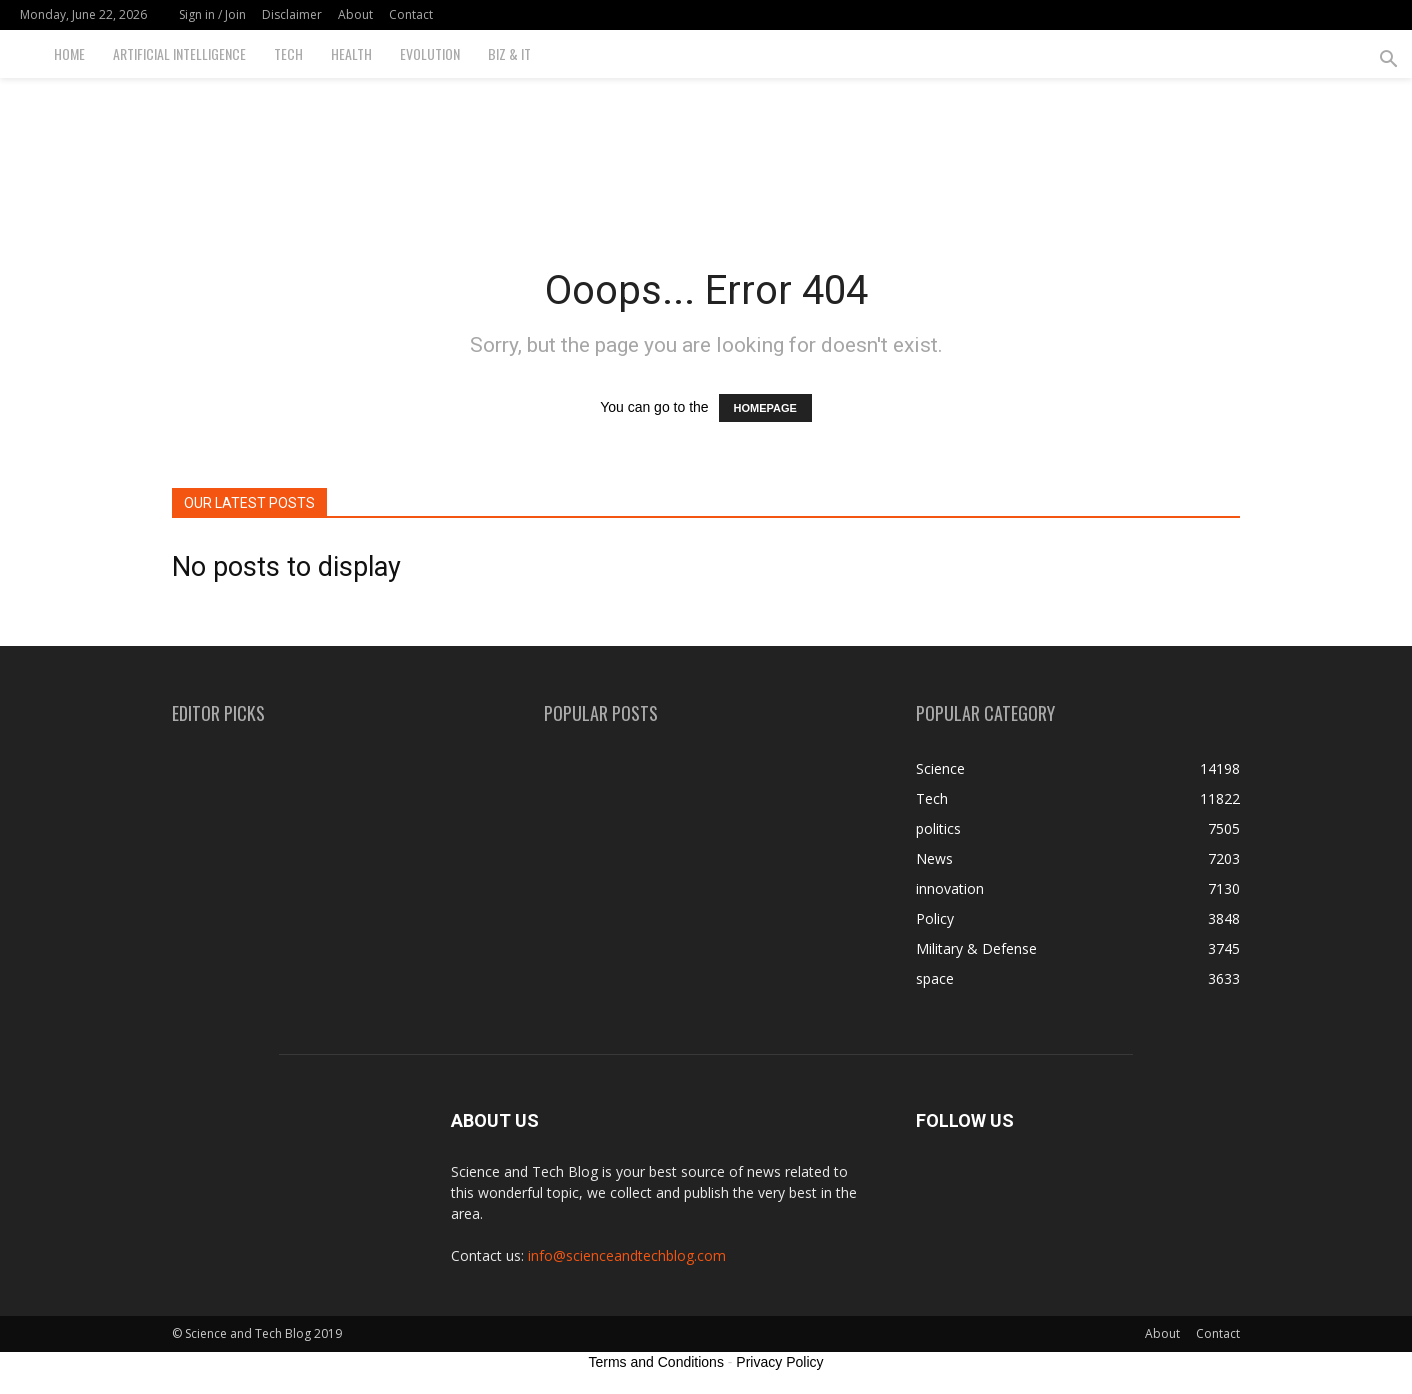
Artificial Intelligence (179, 53)
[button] (1388, 61)
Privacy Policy (779, 1362)
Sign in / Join (212, 14)
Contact (411, 14)
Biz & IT (509, 53)
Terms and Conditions (656, 1362)
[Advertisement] (706, 147)
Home (69, 53)
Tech (288, 53)
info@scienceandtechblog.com (627, 1255)
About (355, 14)
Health (351, 53)
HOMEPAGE (765, 408)
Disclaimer (292, 14)
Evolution (430, 53)
